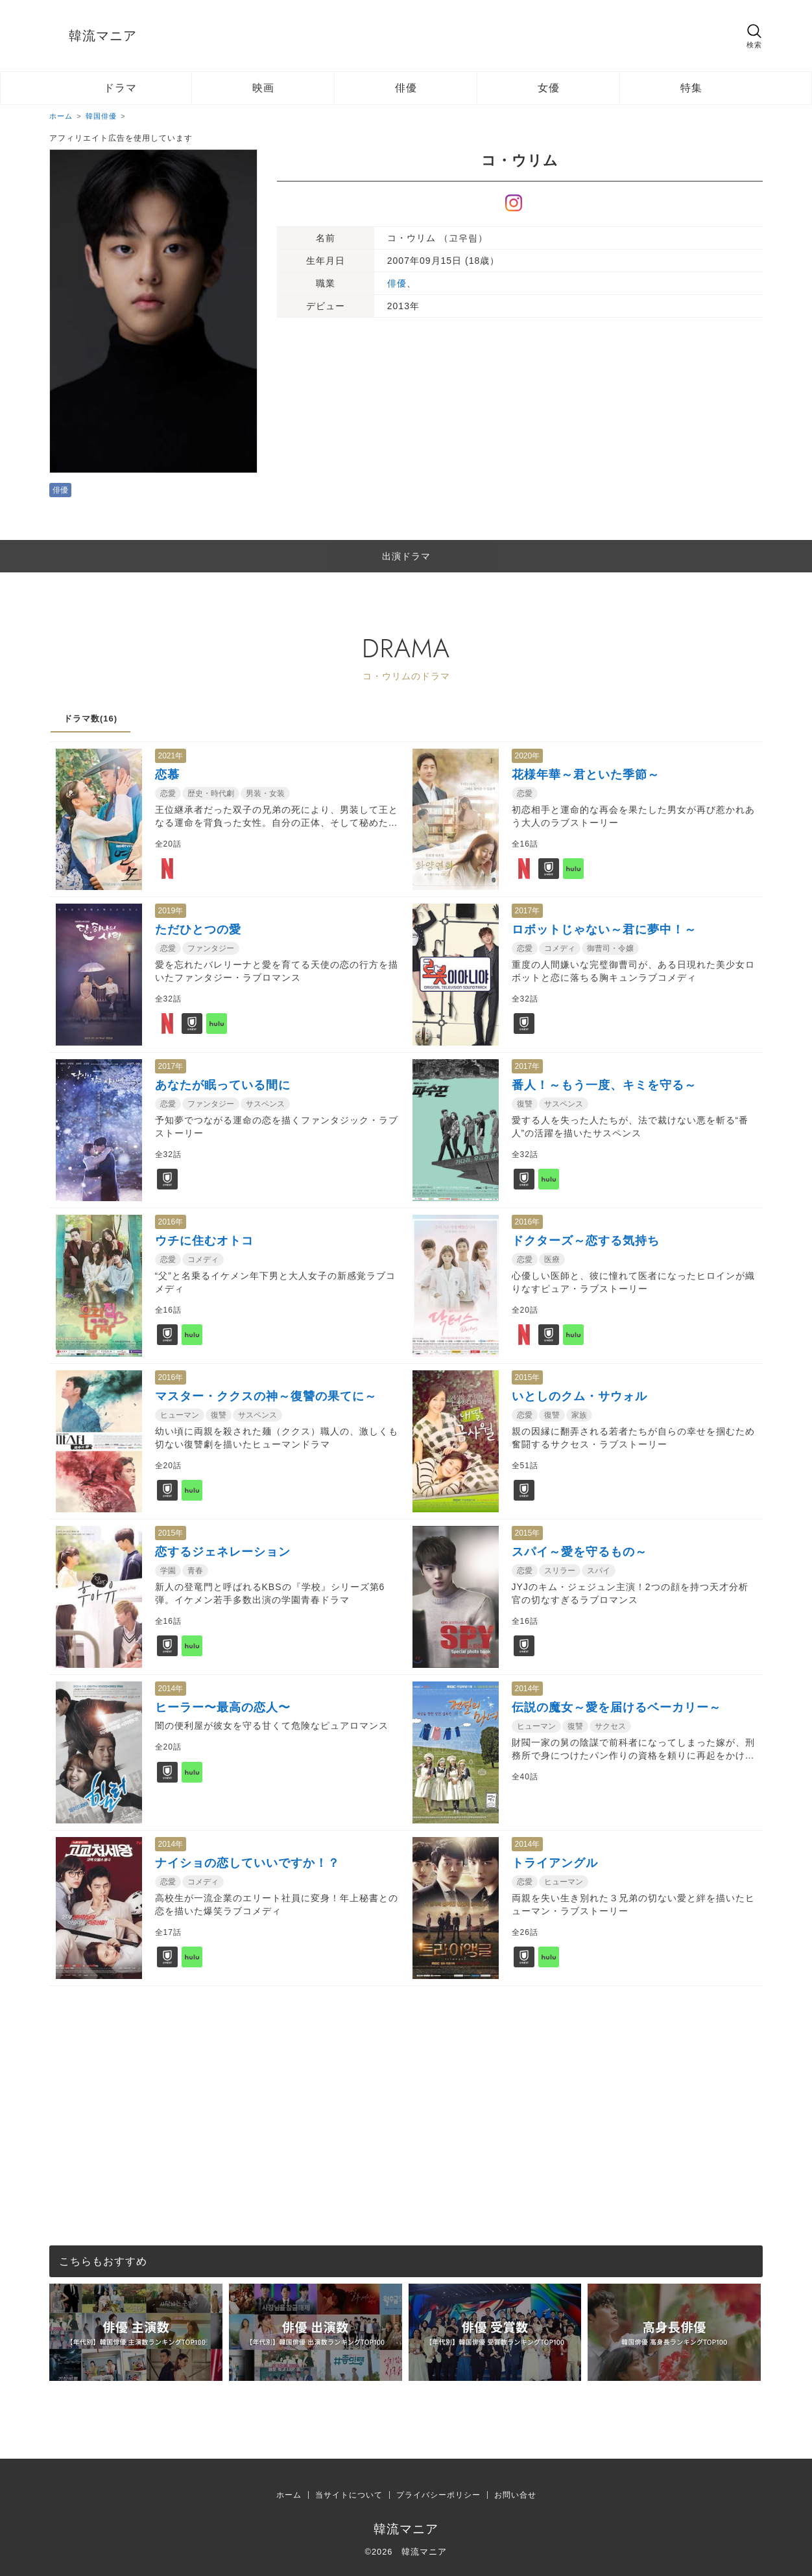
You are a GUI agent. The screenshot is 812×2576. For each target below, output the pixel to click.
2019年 (171, 910)
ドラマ (120, 87)
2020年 (527, 755)
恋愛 (168, 793)
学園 (168, 1570)
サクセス (610, 1726)
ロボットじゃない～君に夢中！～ (604, 929)
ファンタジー (210, 948)
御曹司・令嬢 (610, 948)
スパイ (598, 1570)
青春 (195, 1570)
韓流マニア (103, 36)
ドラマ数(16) (90, 718)
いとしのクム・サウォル (579, 1396)
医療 (552, 1259)
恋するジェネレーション (223, 1551)
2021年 (171, 755)
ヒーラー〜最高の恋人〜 (223, 1707)
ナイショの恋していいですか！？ (247, 1862)
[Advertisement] (406, 2077)
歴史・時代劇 (210, 793)
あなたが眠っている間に (223, 1085)
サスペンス (265, 1103)
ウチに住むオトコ (204, 1240)
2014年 (171, 1688)
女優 (549, 87)
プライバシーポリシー (438, 2495)
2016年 (171, 1221)
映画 (263, 87)
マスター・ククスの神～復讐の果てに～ (266, 1396)
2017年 (527, 910)
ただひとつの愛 (198, 929)
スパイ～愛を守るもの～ (579, 1551)
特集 (691, 87)
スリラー (559, 1570)
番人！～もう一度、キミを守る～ (604, 1085)
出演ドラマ (406, 556)
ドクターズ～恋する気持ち (586, 1240)
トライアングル (555, 1862)
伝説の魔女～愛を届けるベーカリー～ (616, 1707)
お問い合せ (515, 2495)
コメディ (559, 948)
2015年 (527, 1377)
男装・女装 (265, 793)
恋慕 (167, 774)
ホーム (289, 2495)
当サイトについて (349, 2495)
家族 (579, 1415)
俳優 (406, 87)
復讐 (524, 1103)
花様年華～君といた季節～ (586, 774)
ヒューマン (179, 1415)
